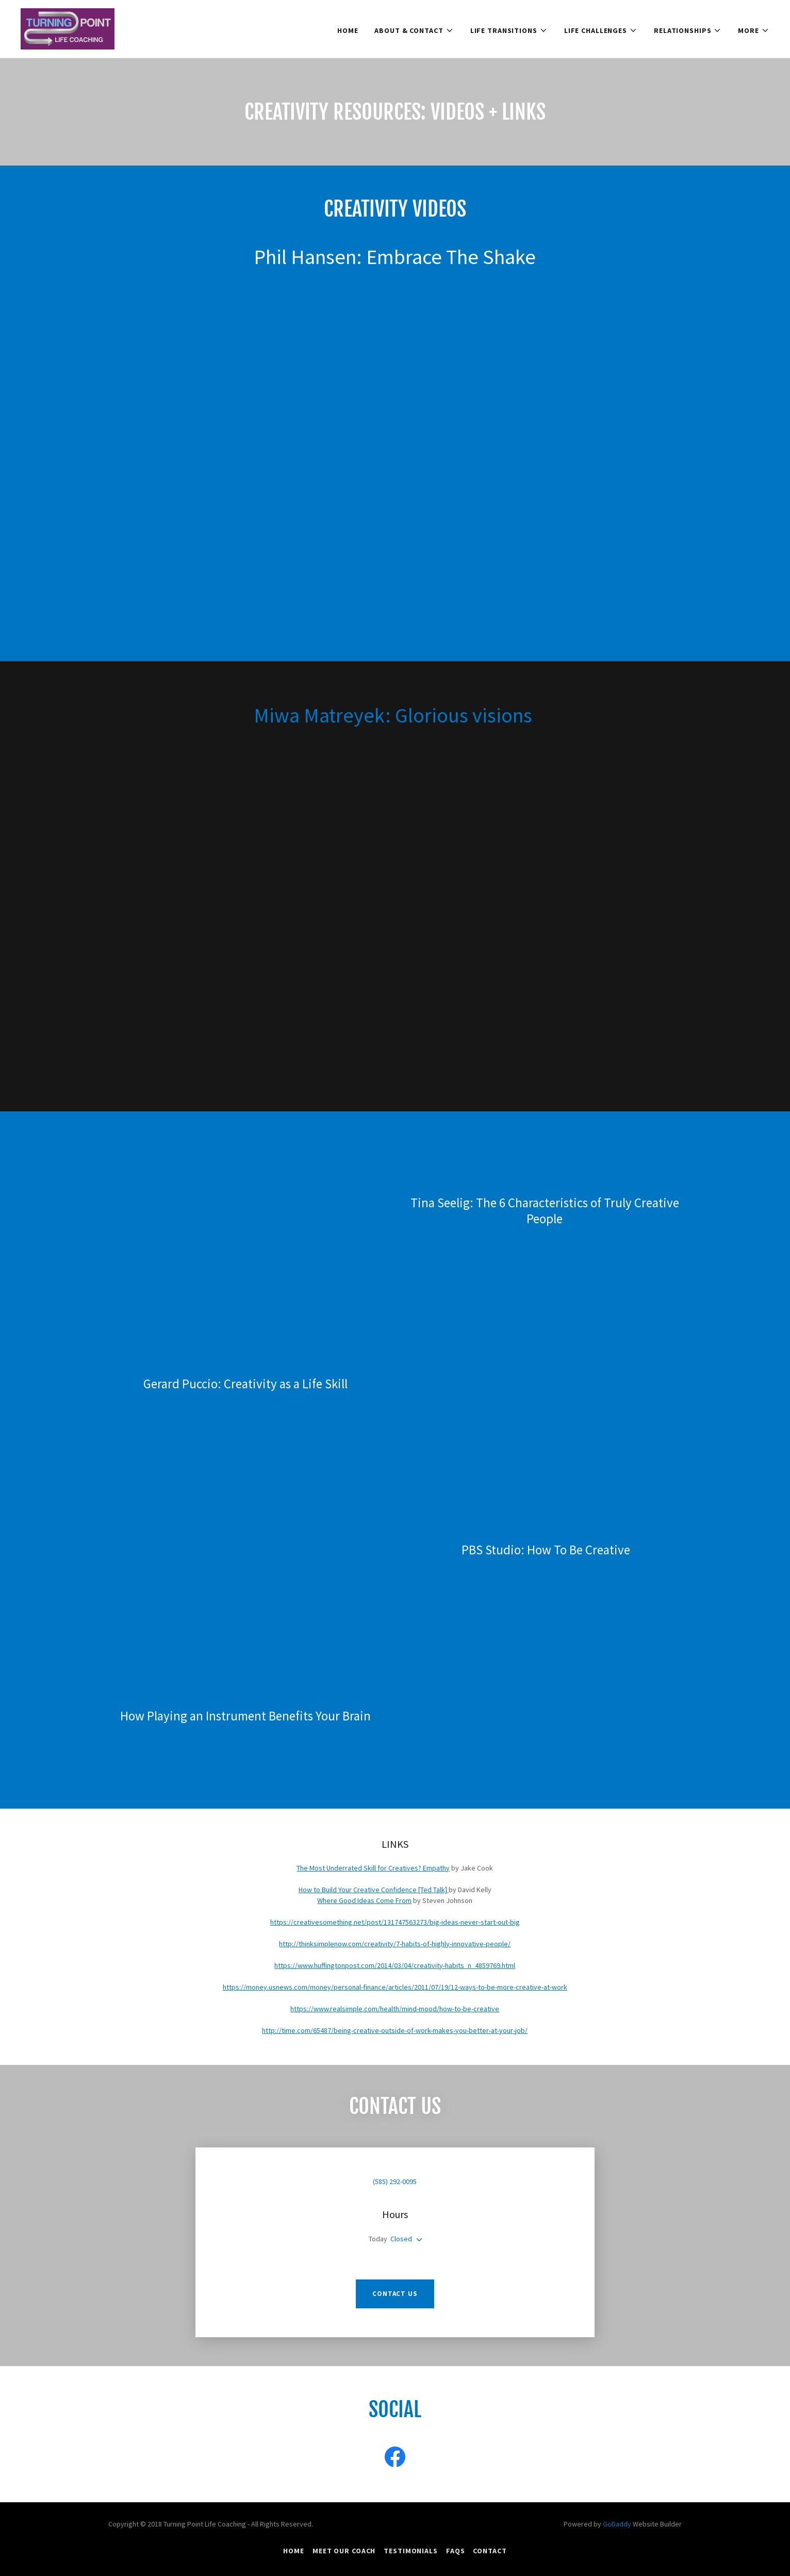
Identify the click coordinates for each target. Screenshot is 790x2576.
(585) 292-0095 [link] (395, 2181)
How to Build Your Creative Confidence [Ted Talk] (374, 1889)
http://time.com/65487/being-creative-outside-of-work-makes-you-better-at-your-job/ (395, 2030)
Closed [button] (401, 2238)
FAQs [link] (455, 2550)
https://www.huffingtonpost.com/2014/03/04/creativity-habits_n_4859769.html (394, 1965)
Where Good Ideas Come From (364, 1900)
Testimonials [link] (411, 2550)
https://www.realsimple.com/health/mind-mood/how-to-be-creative (394, 2008)
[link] (67, 27)
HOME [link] (347, 30)
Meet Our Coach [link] (343, 2550)
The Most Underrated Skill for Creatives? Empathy (373, 1868)
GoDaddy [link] (617, 2524)
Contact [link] (489, 2550)
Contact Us (394, 2293)
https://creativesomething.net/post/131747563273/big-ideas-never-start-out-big (395, 1922)
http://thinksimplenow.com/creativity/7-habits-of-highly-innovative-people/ (395, 1943)
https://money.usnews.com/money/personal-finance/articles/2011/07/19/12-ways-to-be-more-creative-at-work (395, 1987)
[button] (413, 30)
